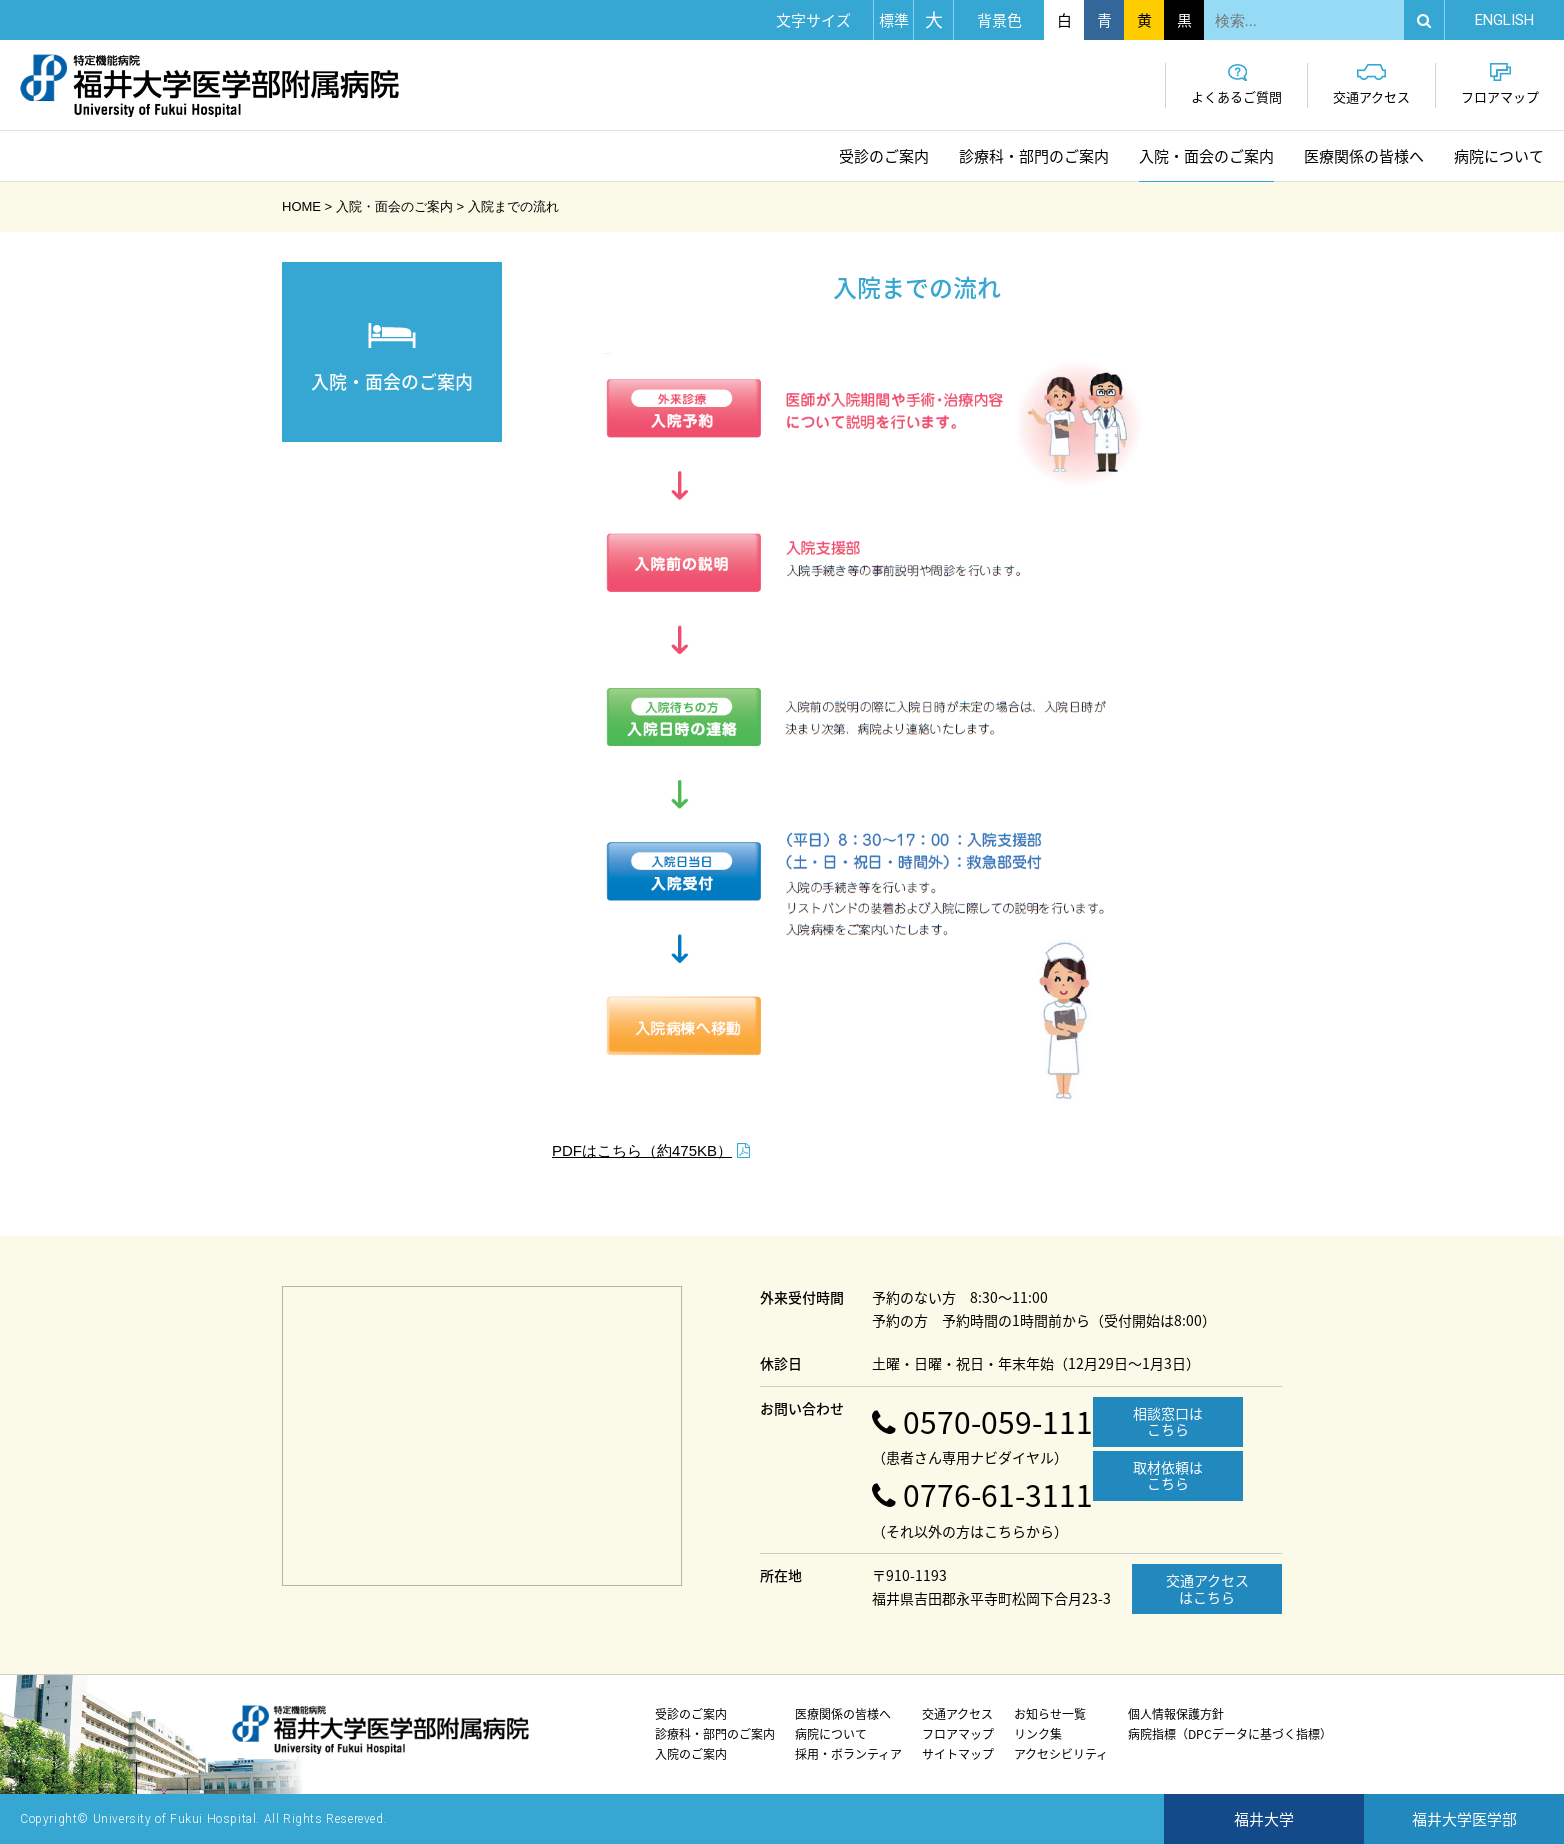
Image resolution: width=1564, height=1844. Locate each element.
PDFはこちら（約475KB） (642, 1150)
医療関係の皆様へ (1364, 156)
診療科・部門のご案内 (1034, 156)
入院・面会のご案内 (1206, 156)
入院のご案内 (691, 1754)
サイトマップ (958, 1754)
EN (1504, 20)
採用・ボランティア (848, 1754)
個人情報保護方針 (1176, 1714)
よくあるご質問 (1236, 84)
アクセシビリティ (1061, 1754)
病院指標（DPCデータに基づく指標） (1230, 1734)
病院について (1499, 156)
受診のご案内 (884, 156)
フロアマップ (1500, 84)
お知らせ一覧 (1050, 1714)
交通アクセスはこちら (1207, 1588)
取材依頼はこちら (1168, 1475)
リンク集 (1038, 1734)
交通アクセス (1371, 84)
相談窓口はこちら (1168, 1421)
